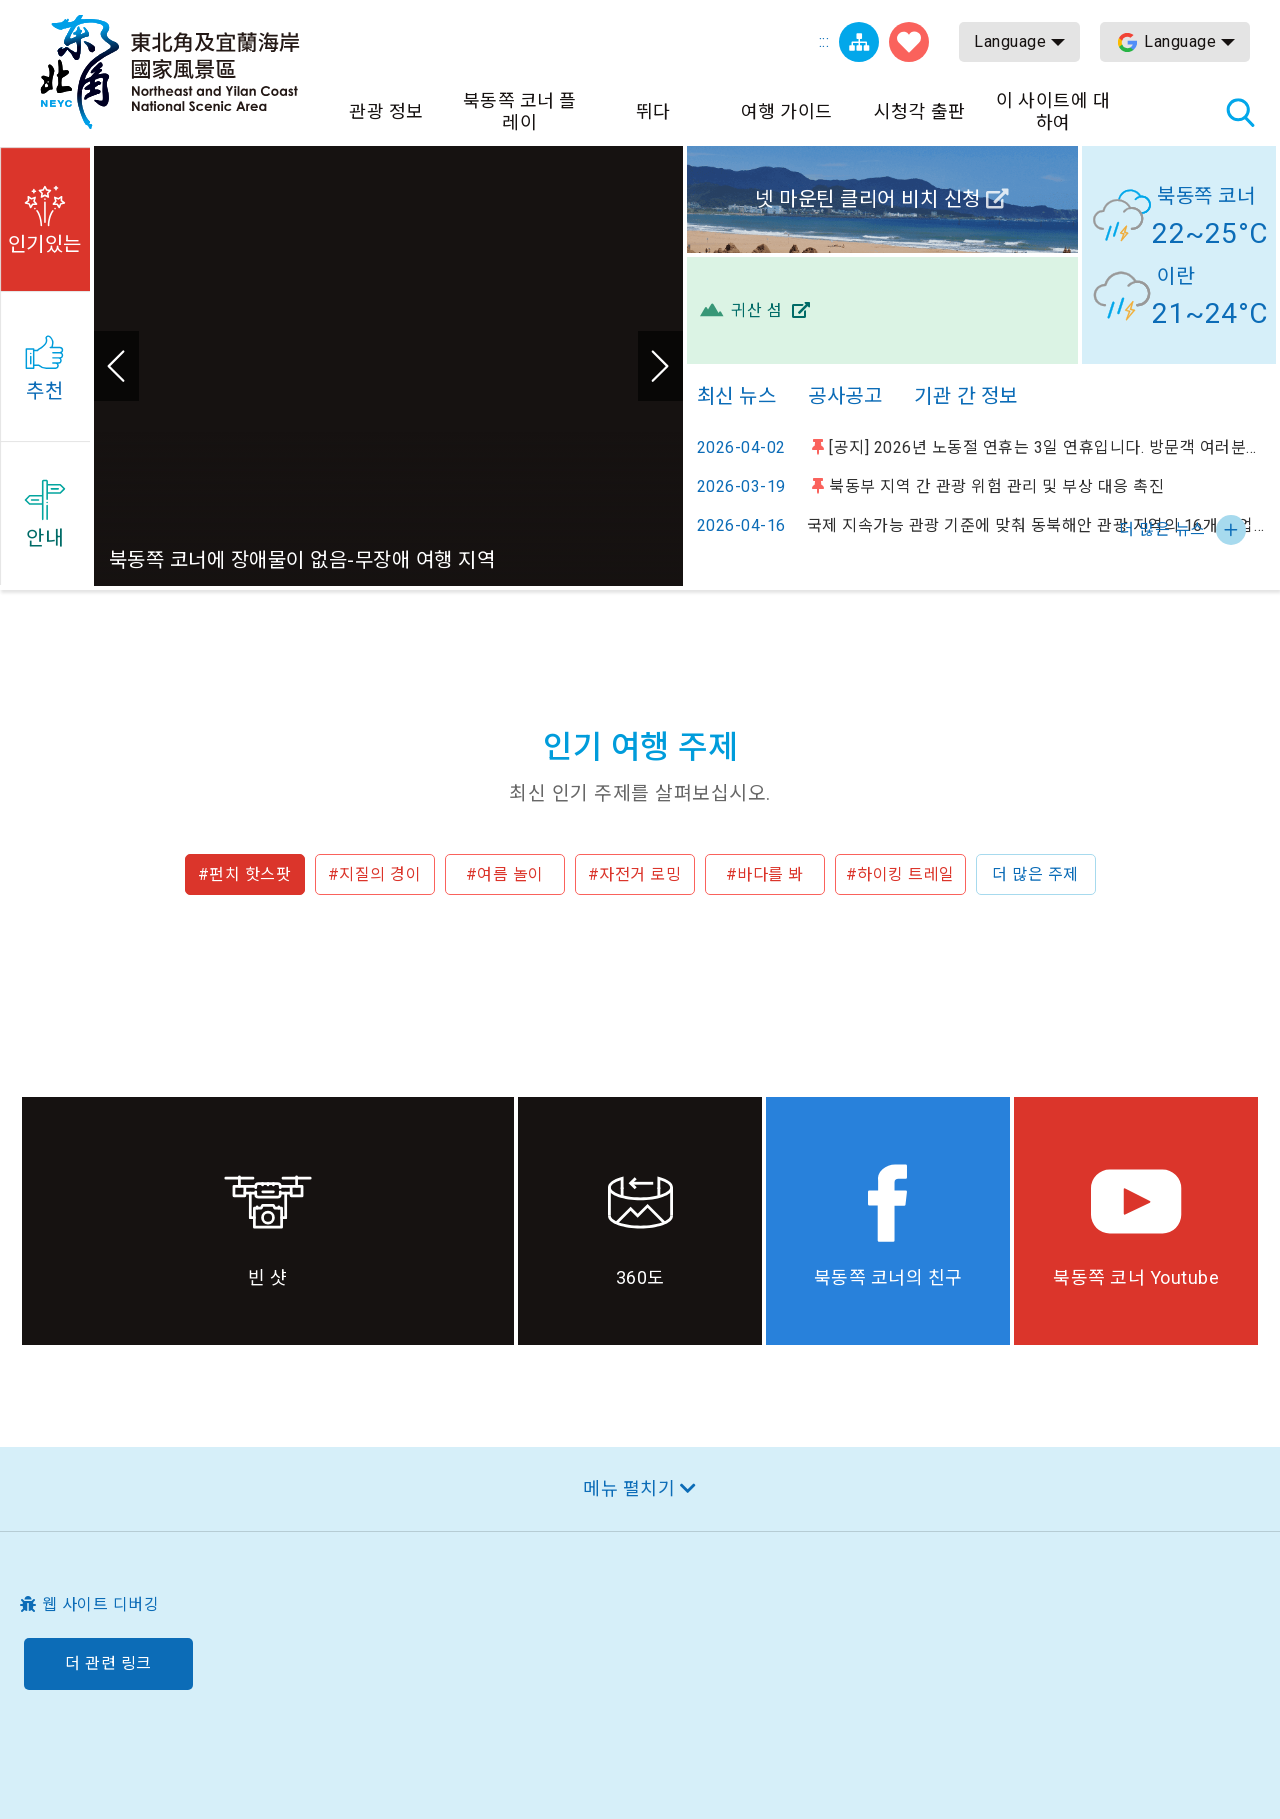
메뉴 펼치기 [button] (629, 1488)
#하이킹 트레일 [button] (900, 874)
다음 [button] (660, 366)
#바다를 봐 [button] (765, 874)
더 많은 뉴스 (1162, 529)
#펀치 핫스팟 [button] (245, 874)
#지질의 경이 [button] (375, 874)
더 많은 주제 (1035, 874)
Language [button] (1010, 41)
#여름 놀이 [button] (505, 874)
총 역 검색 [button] (1240, 112)
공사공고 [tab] (845, 396)
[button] (45, 216)
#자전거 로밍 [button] (635, 874)
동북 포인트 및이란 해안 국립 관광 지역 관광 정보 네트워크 (170, 72)
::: (824, 41)
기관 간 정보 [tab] (966, 396)
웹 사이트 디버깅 (101, 1604)
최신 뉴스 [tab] (737, 396)
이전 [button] (116, 366)
